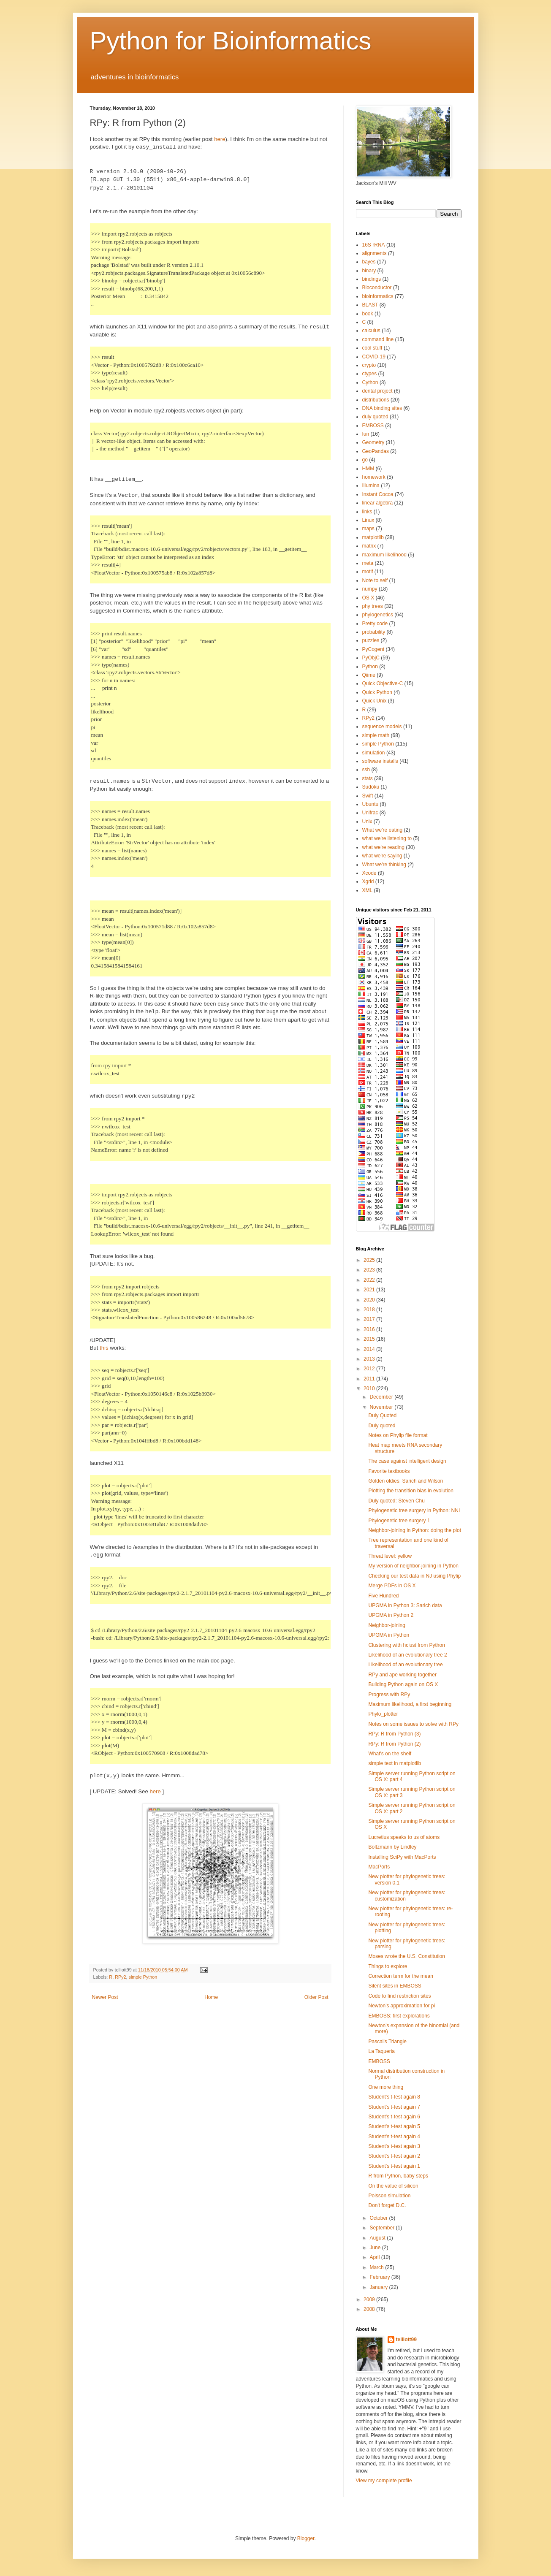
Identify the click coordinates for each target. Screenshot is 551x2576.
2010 (370, 1388)
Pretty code (375, 623)
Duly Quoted (382, 1415)
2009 (370, 2299)
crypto (369, 365)
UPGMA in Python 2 (390, 1615)
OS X (368, 598)
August (378, 2238)
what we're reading (383, 847)
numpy (369, 589)
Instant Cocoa (378, 494)
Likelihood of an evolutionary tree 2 (407, 1655)
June (375, 2248)
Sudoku (371, 787)
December (381, 1397)
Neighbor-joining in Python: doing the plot (414, 1530)
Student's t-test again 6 (394, 2117)
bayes (369, 262)
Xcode (369, 873)
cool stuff (372, 348)
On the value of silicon (393, 2186)
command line (378, 339)
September (382, 2228)
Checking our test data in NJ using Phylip (414, 1576)
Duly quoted (381, 1426)
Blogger (306, 2538)
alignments (374, 253)
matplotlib (373, 537)
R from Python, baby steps (398, 2176)
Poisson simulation (389, 2196)
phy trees (372, 606)
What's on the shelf (389, 1754)
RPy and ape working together (402, 1675)
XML (367, 890)
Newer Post (105, 1997)
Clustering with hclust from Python (406, 1645)
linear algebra (377, 503)
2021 (370, 1290)
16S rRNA (373, 245)
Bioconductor (377, 287)
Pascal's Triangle (387, 2042)
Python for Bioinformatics (231, 41)
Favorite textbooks (389, 1471)
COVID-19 (373, 357)
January (379, 2287)
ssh (366, 770)
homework (373, 477)
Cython (370, 382)
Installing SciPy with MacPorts (402, 1857)
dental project (377, 391)
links (367, 512)
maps (368, 528)
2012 (370, 1369)
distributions (375, 400)
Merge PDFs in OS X (391, 1586)
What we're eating (382, 830)
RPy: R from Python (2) (394, 1744)
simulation (373, 753)
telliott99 (406, 2340)
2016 (370, 1329)
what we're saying (382, 856)
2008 (370, 2309)
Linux (368, 520)
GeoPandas (375, 451)
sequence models (382, 726)
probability (373, 632)
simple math (376, 735)
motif (367, 572)
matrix (369, 546)
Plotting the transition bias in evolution (410, 1491)
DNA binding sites (382, 408)
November (381, 1407)
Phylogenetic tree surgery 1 (399, 1521)
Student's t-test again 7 (394, 2107)
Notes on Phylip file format (397, 1435)
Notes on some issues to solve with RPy (413, 1724)
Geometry (373, 442)
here (219, 139)
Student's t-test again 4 (394, 2136)
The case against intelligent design (407, 1461)
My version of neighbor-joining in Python (413, 1566)
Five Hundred (383, 1596)
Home (211, 1997)
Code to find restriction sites (399, 1996)
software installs (380, 761)
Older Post (316, 1997)
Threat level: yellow (390, 1556)
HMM (368, 469)
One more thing (385, 2087)
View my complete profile (384, 2481)
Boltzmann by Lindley (392, 1847)
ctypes (369, 374)
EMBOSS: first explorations (398, 2016)
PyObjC (371, 658)
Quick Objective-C (382, 683)
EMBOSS (373, 425)
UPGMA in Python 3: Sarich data (405, 1605)
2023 (370, 1270)
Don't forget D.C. (387, 2205)
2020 (370, 1300)
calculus (371, 331)
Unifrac (370, 813)
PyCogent (373, 649)
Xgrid (368, 881)
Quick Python (377, 692)
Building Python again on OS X (403, 1684)
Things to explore (387, 1966)
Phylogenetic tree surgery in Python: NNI (414, 1510)
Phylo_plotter (383, 1714)
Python (370, 667)
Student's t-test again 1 (394, 2166)
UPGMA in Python (388, 1635)
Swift (367, 796)
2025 (370, 1260)
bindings (371, 279)
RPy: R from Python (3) (394, 1734)
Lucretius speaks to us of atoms (404, 1837)
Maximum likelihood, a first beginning (409, 1704)
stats (367, 778)
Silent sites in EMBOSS (394, 1986)
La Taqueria (381, 2051)
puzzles (371, 640)
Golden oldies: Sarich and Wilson (405, 1481)
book (367, 314)
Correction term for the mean (400, 1976)
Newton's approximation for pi (401, 2006)
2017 (370, 1319)
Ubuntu (370, 804)
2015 (370, 1339)
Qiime (368, 675)
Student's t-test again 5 (394, 2126)
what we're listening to (387, 838)
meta (368, 563)
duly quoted (375, 417)
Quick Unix (374, 701)
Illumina (371, 485)
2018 (370, 1309)
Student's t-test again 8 (394, 2097)
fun (365, 434)
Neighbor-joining (386, 1625)
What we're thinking (384, 865)
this (104, 1348)
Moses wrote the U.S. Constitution (406, 1956)
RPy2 (120, 1976)
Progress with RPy (389, 1694)
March (377, 2267)
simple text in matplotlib (394, 1763)
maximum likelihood (384, 555)
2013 (370, 1359)
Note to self (375, 580)
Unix (367, 821)
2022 (370, 1280)
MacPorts (379, 1867)
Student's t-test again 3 (394, 2146)
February (380, 2277)
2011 (370, 1379)
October (379, 2218)
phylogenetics (377, 615)
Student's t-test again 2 (394, 2156)
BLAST (370, 305)
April (375, 2257)
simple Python (143, 1976)
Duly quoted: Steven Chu (396, 1501)
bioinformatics (378, 296)
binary (369, 271)
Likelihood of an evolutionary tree (405, 1665)
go (365, 460)
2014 (370, 1349)
